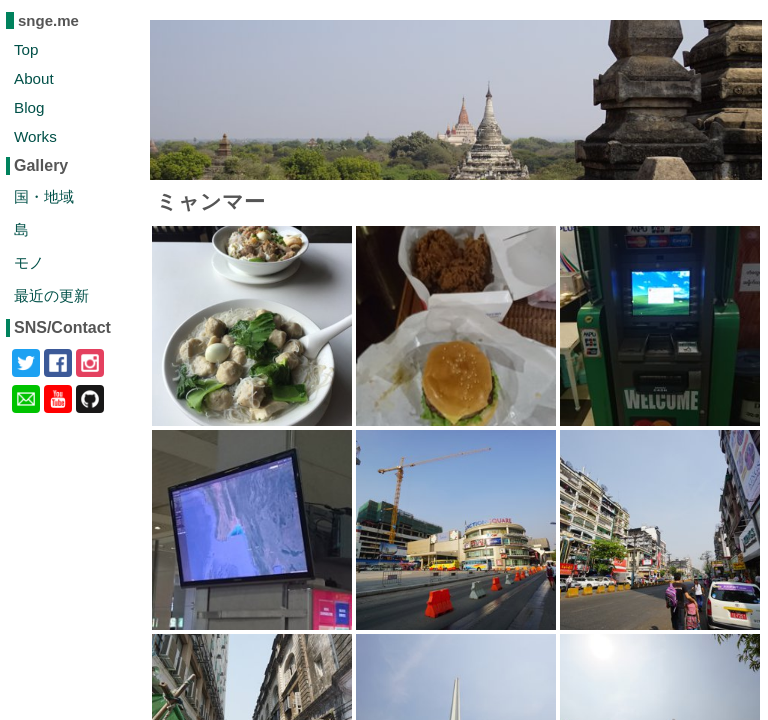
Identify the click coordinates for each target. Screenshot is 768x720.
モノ (29, 262)
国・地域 (44, 196)
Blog (29, 107)
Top (26, 49)
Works (35, 136)
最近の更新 (51, 295)
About (34, 78)
